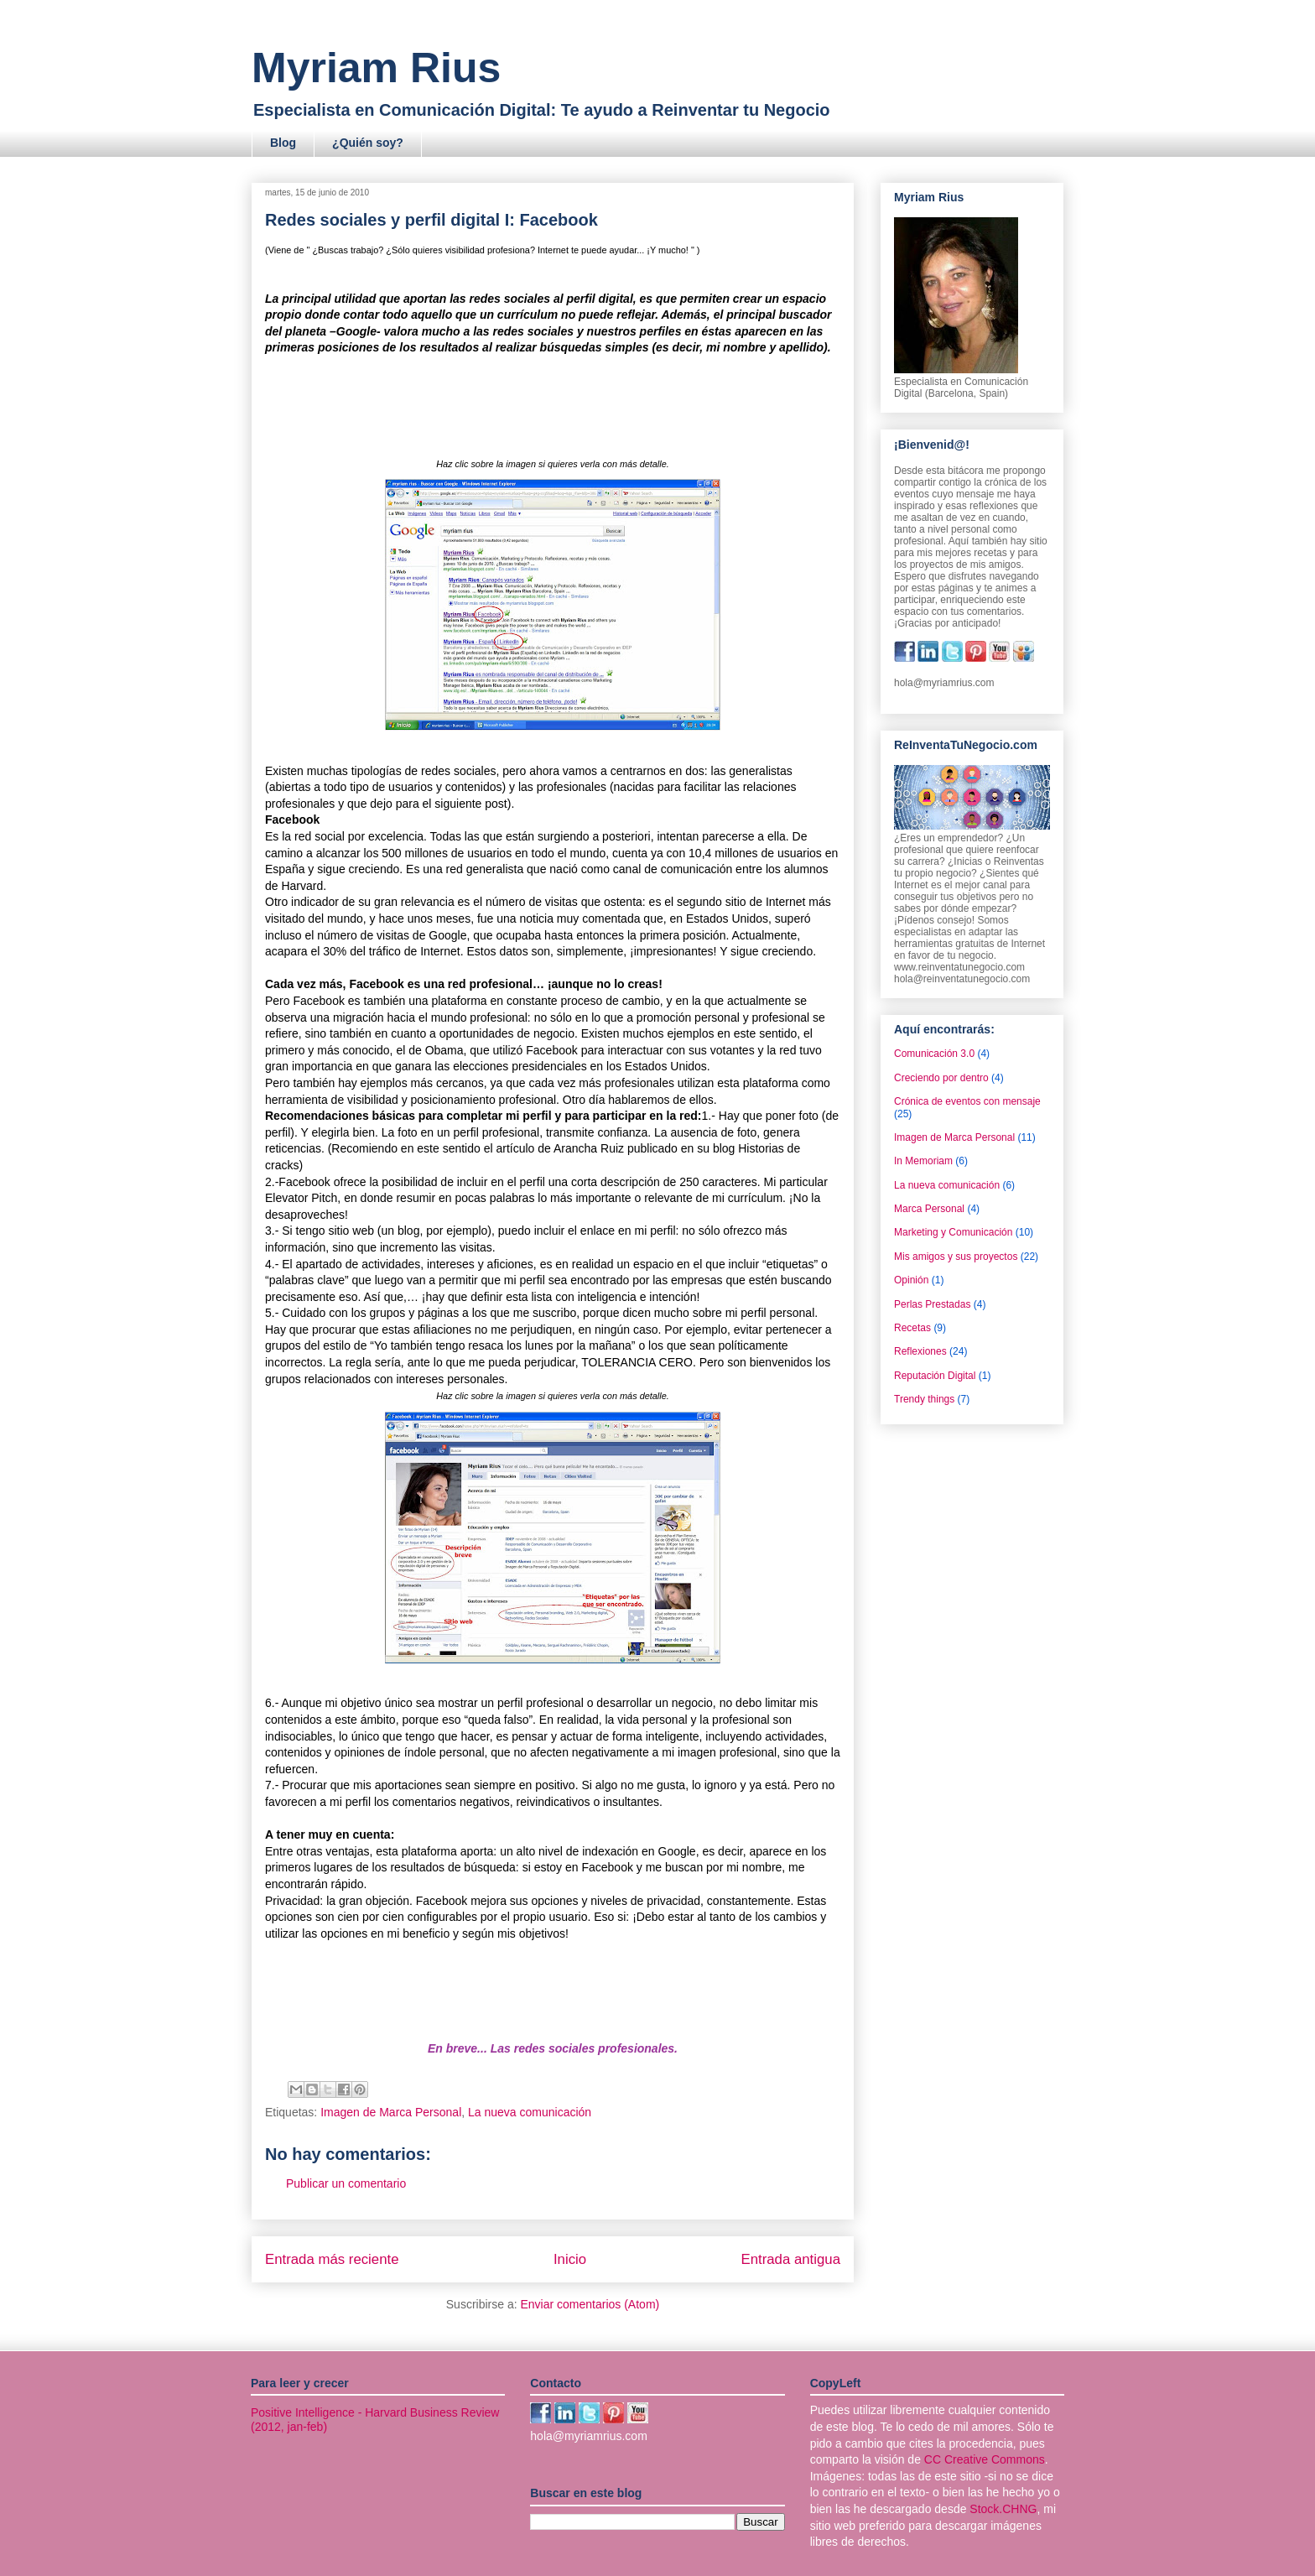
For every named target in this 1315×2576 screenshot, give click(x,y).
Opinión (911, 1280)
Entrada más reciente (332, 2259)
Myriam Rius (376, 67)
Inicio (570, 2259)
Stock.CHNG (1003, 2509)
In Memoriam (923, 1161)
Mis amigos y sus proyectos (955, 1256)
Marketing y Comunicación (953, 1232)
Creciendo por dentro (941, 1078)
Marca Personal (929, 1209)
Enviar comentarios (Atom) (589, 2304)
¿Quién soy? (367, 142)
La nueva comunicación (529, 2112)
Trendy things (924, 1399)
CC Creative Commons (984, 2459)
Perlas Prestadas (932, 1304)
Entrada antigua (791, 2259)
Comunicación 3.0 (934, 1053)
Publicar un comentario (346, 2183)
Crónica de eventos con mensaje (967, 1101)
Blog (283, 142)
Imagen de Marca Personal (390, 2112)
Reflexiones (920, 1351)
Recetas (912, 1328)
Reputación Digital (934, 1376)
